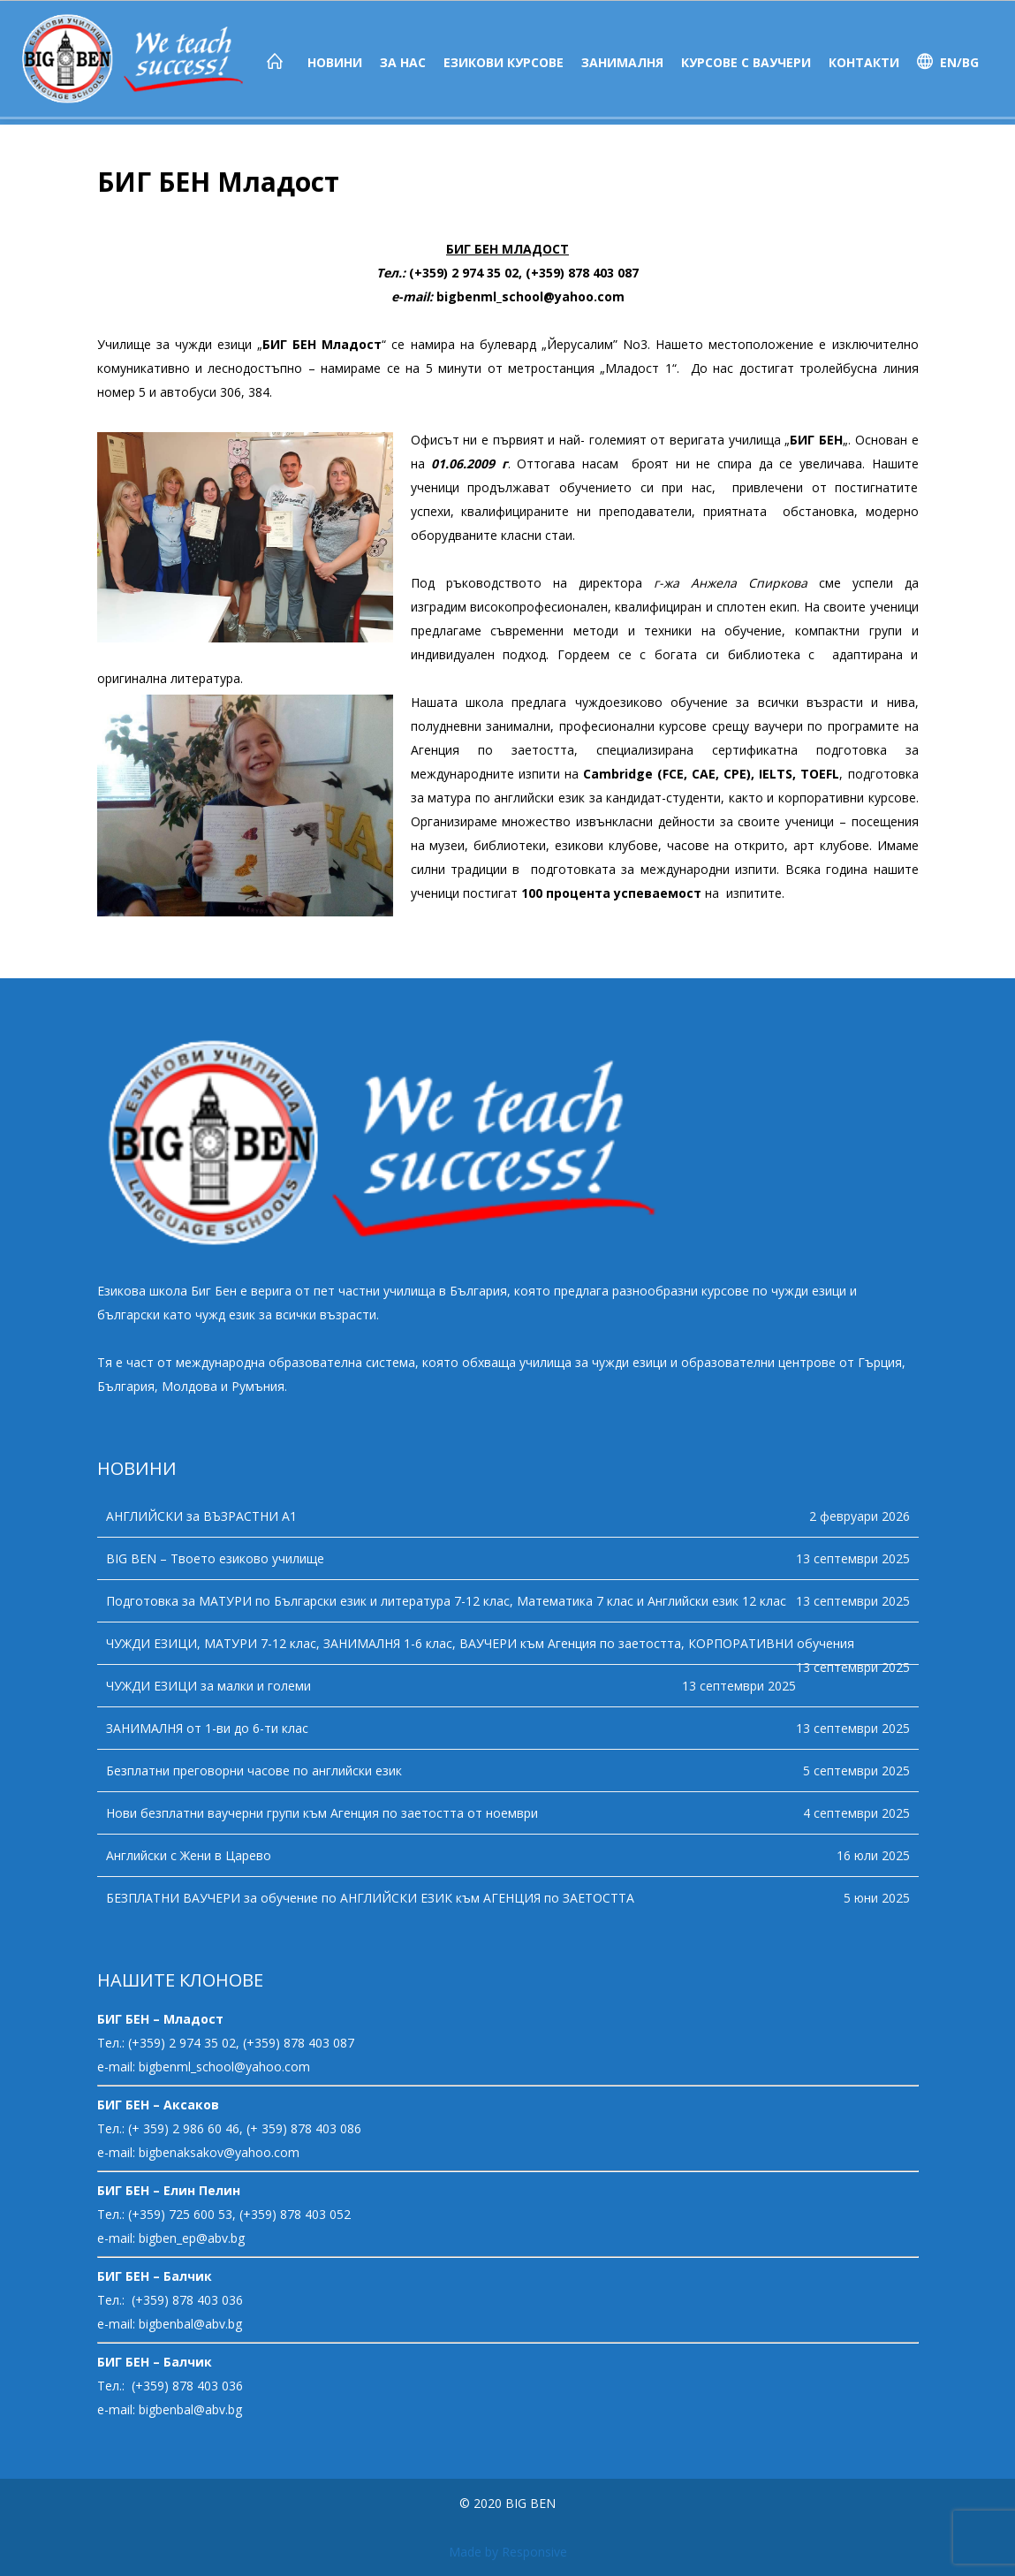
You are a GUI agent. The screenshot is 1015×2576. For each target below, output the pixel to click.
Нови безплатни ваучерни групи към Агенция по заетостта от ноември (322, 1813)
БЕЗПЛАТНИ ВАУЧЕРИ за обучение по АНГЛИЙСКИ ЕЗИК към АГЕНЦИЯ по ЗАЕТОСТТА (370, 1897)
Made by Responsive (508, 2551)
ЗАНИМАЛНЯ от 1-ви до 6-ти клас (207, 1728)
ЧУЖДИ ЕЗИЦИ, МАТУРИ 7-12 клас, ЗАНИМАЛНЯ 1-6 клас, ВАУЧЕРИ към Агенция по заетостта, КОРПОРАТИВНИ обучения (480, 1643)
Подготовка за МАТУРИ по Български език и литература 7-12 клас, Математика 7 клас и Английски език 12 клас (446, 1600)
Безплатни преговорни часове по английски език (254, 1770)
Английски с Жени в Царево (188, 1855)
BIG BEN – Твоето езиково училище (215, 1558)
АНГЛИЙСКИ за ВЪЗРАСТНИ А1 (201, 1516)
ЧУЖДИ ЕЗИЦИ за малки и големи (208, 1685)
